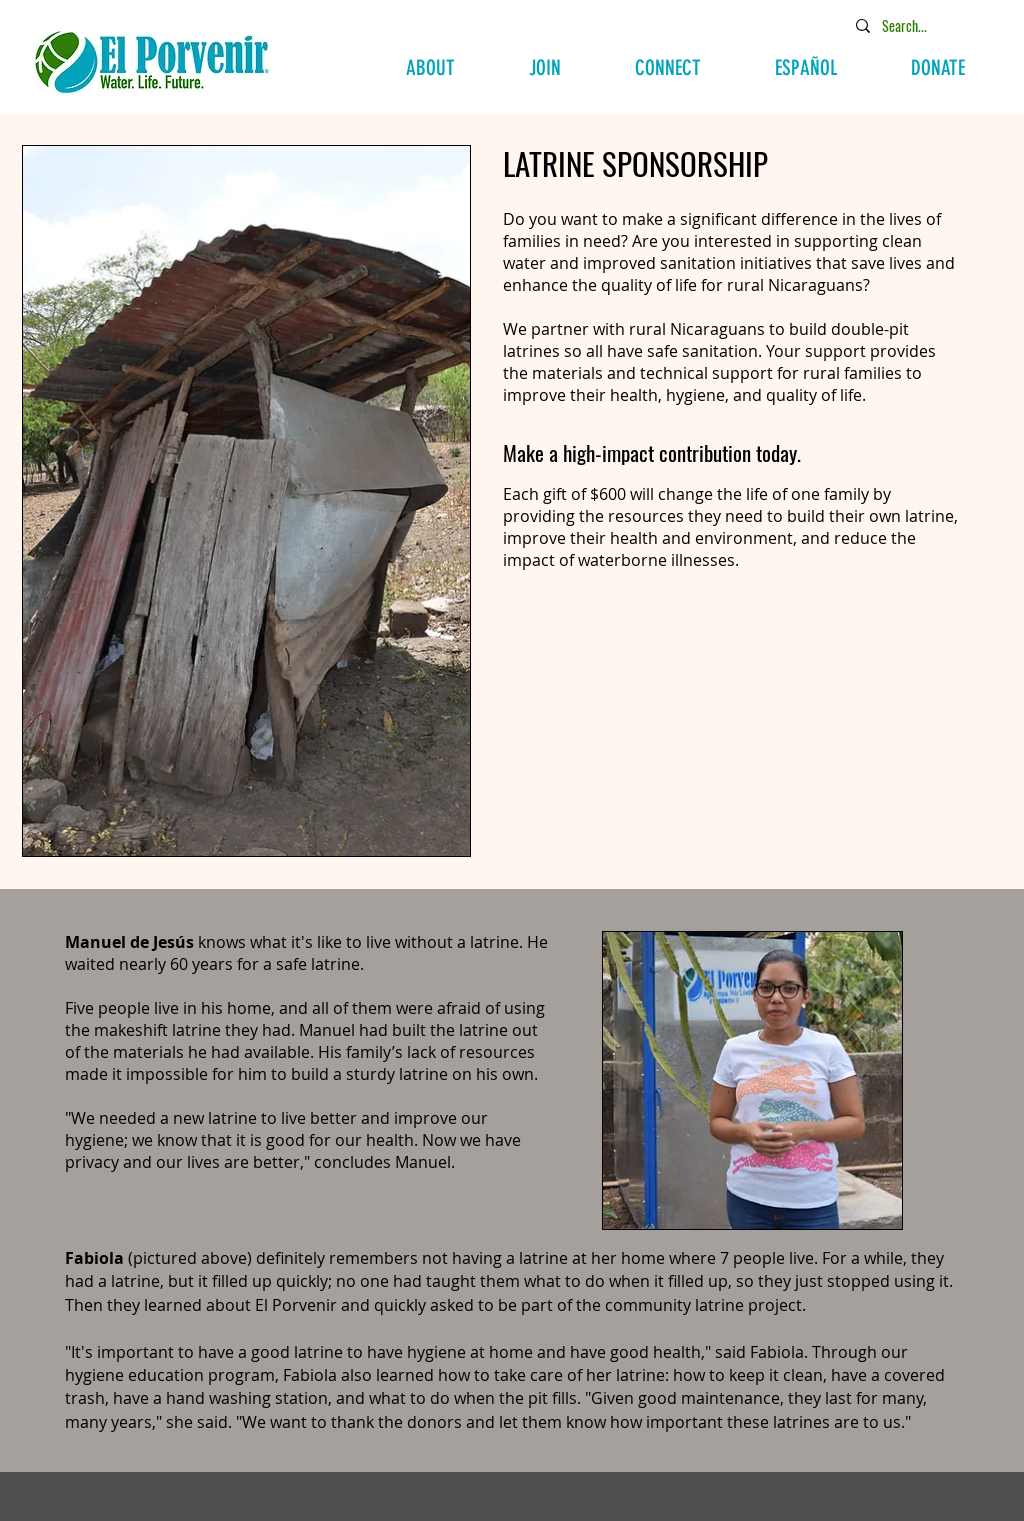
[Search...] (921, 25)
